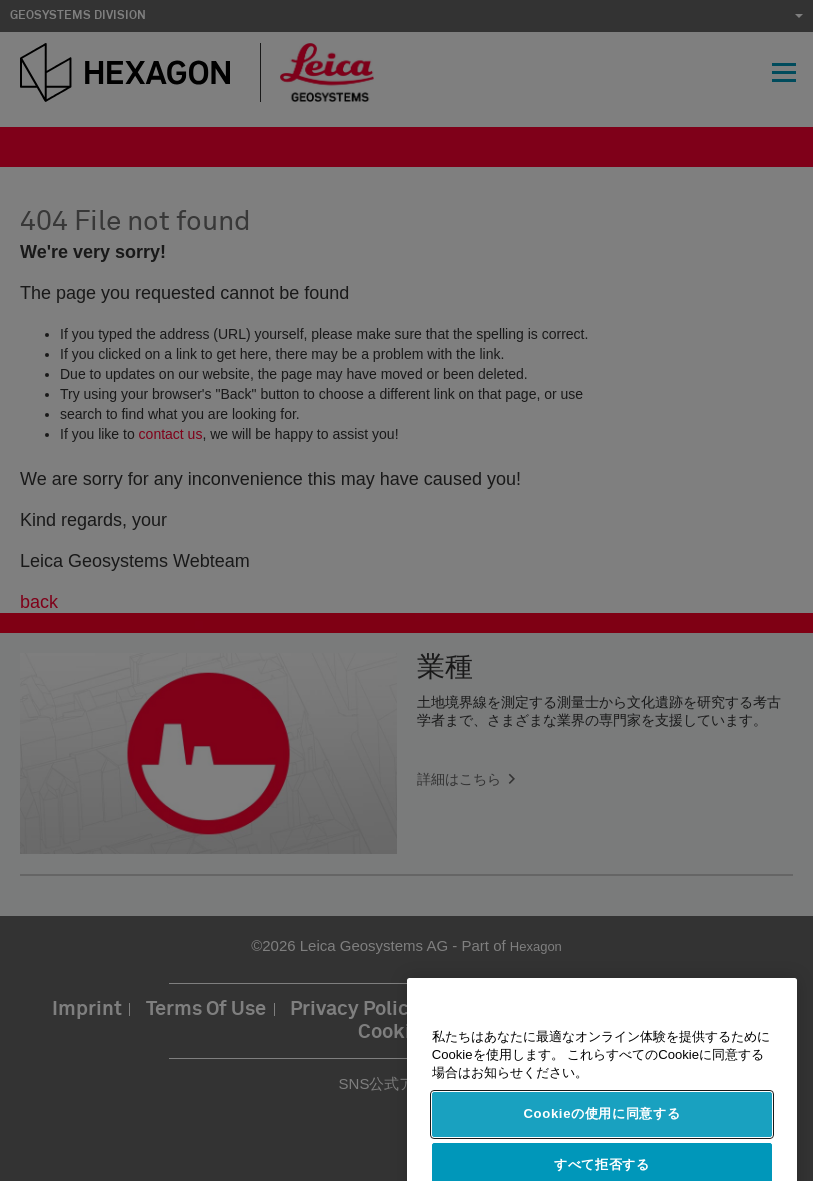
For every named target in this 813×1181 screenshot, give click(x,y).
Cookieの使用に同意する (601, 1128)
